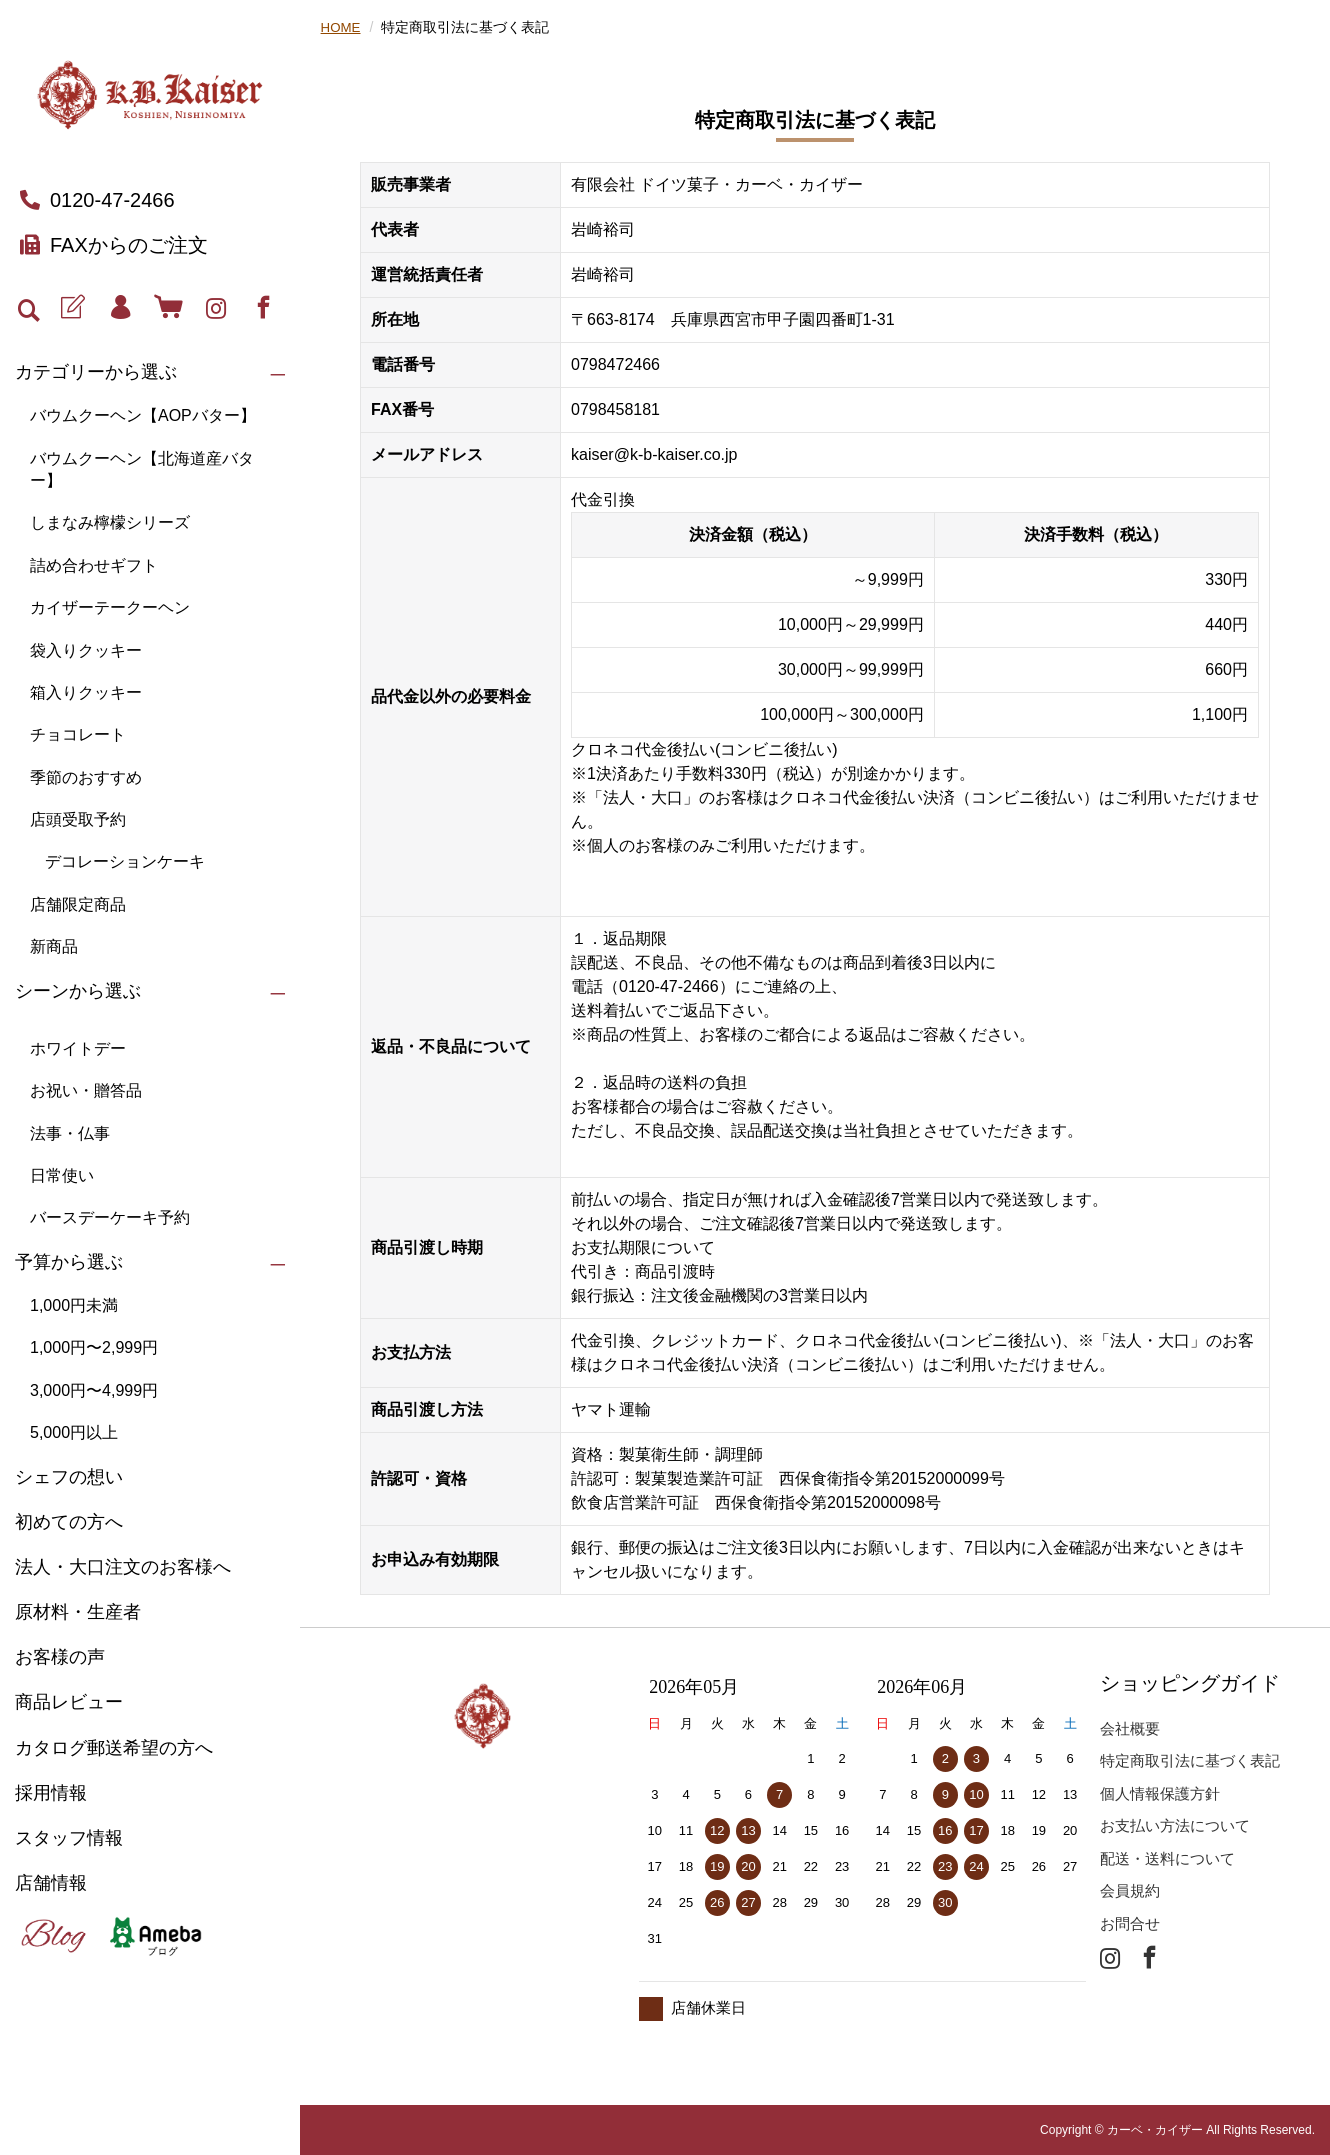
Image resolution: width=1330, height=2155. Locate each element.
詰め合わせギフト (94, 565)
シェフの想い (69, 1477)
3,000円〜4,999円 (94, 1390)
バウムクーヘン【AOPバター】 (143, 415)
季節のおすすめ (86, 777)
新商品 (54, 946)
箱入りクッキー (86, 692)
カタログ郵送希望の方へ (114, 1748)
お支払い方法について (1175, 1825)
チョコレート (78, 734)
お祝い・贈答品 (86, 1090)
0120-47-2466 (97, 200)
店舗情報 (51, 1883)
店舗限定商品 (78, 904)
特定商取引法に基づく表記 (1190, 1760)
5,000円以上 (74, 1432)
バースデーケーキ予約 (110, 1217)
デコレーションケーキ (125, 861)
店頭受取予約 (78, 819)
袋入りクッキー (86, 650)
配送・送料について (1167, 1858)
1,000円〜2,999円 (94, 1347)
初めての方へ (69, 1522)
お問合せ (1130, 1923)
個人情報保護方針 (1160, 1793)
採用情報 (51, 1793)
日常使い (62, 1175)
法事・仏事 (70, 1133)
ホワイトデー (78, 1048)
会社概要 (1130, 1728)
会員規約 (1130, 1890)
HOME (342, 27)
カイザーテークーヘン (110, 607)
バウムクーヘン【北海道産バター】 (142, 469)
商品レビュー (69, 1702)
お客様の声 (60, 1657)
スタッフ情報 (69, 1838)
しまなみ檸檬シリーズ (110, 522)
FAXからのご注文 (114, 245)
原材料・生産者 (78, 1612)
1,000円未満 (74, 1305)
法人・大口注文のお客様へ (123, 1567)
